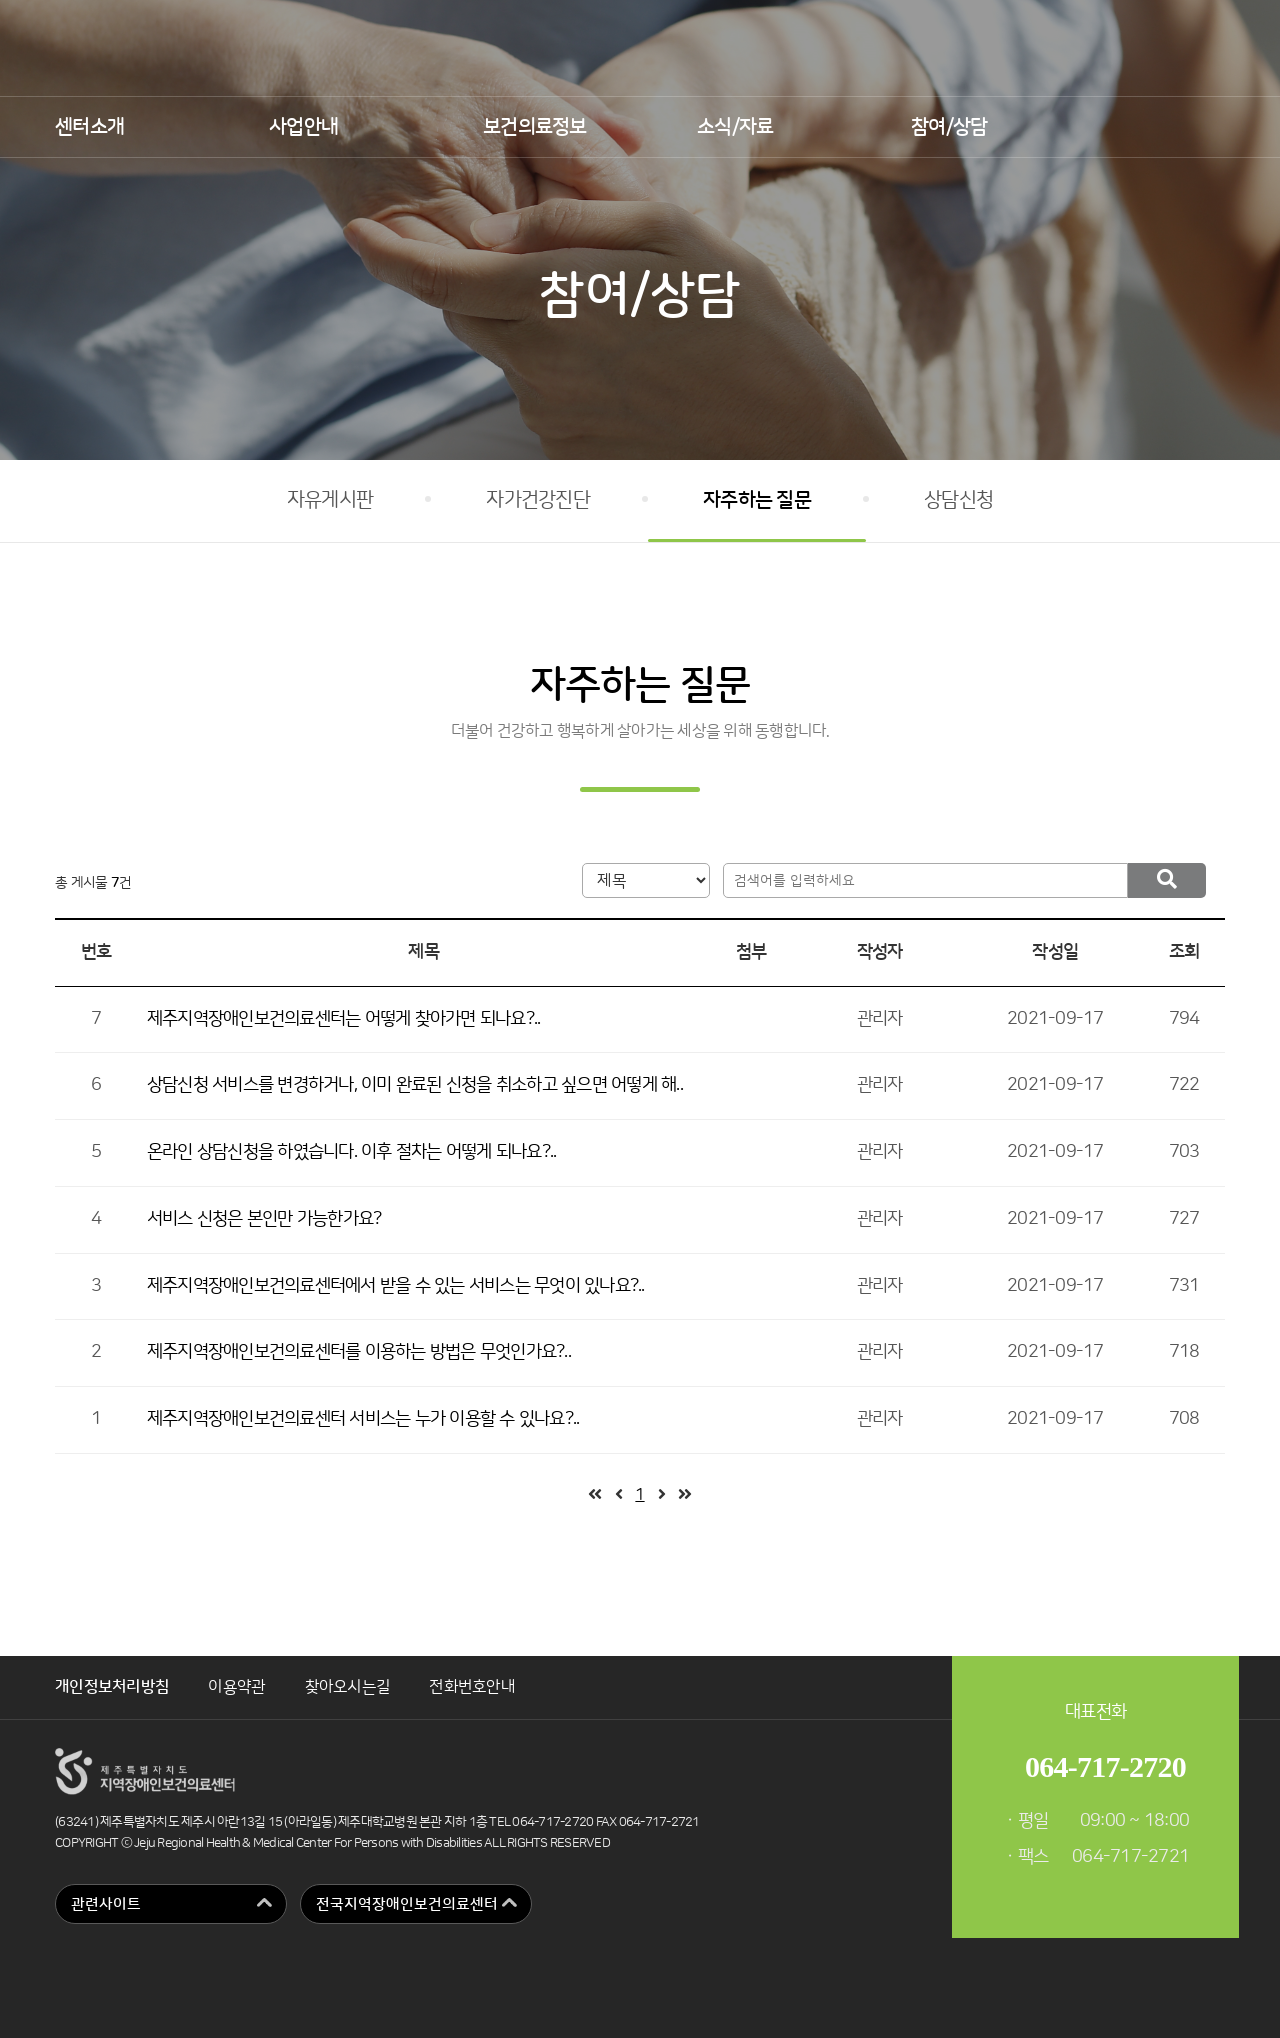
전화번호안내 (472, 1687)
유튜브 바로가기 (1166, 50)
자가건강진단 (538, 500)
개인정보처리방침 (112, 1687)
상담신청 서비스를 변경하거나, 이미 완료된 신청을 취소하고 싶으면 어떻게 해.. (415, 1085)
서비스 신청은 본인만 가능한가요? (264, 1219)
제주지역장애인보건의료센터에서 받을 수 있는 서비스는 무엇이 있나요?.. (396, 1286)
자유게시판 (330, 500)
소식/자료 (735, 127)
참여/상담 (949, 127)
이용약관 (236, 1687)
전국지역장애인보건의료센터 (407, 1904)
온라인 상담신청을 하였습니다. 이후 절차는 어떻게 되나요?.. (352, 1152)
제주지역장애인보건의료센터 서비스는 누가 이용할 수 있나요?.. (363, 1419)
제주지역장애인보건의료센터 (640, 48)
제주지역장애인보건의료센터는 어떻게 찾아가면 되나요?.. (344, 1019)
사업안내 (303, 127)
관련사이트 (106, 1904)
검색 (1207, 127)
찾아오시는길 (348, 1687)
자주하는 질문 (757, 500)
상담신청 (958, 500)
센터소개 (89, 127)
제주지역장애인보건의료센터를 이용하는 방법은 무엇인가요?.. (359, 1352)
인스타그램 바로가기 (1222, 50)
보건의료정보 (535, 127)
